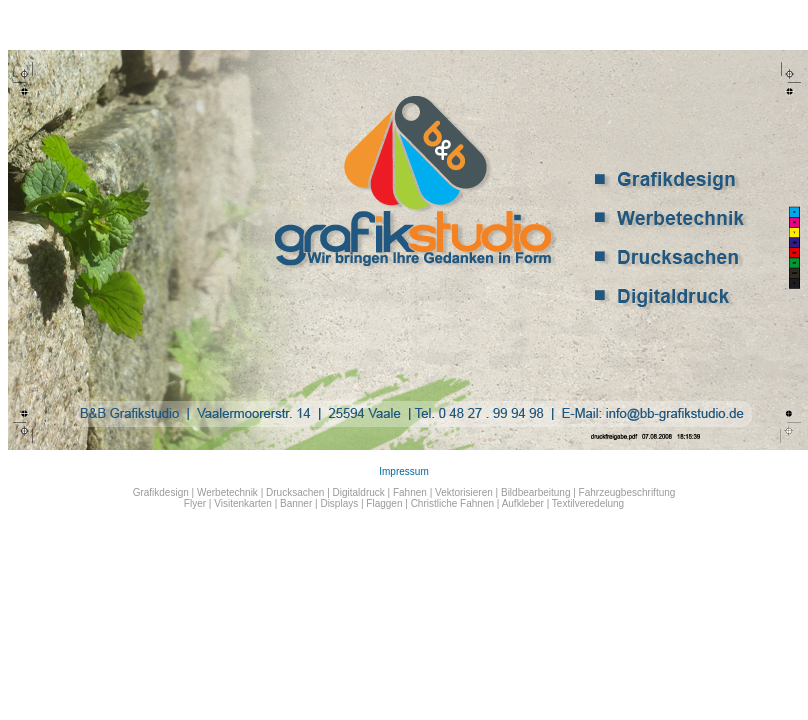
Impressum (403, 471)
